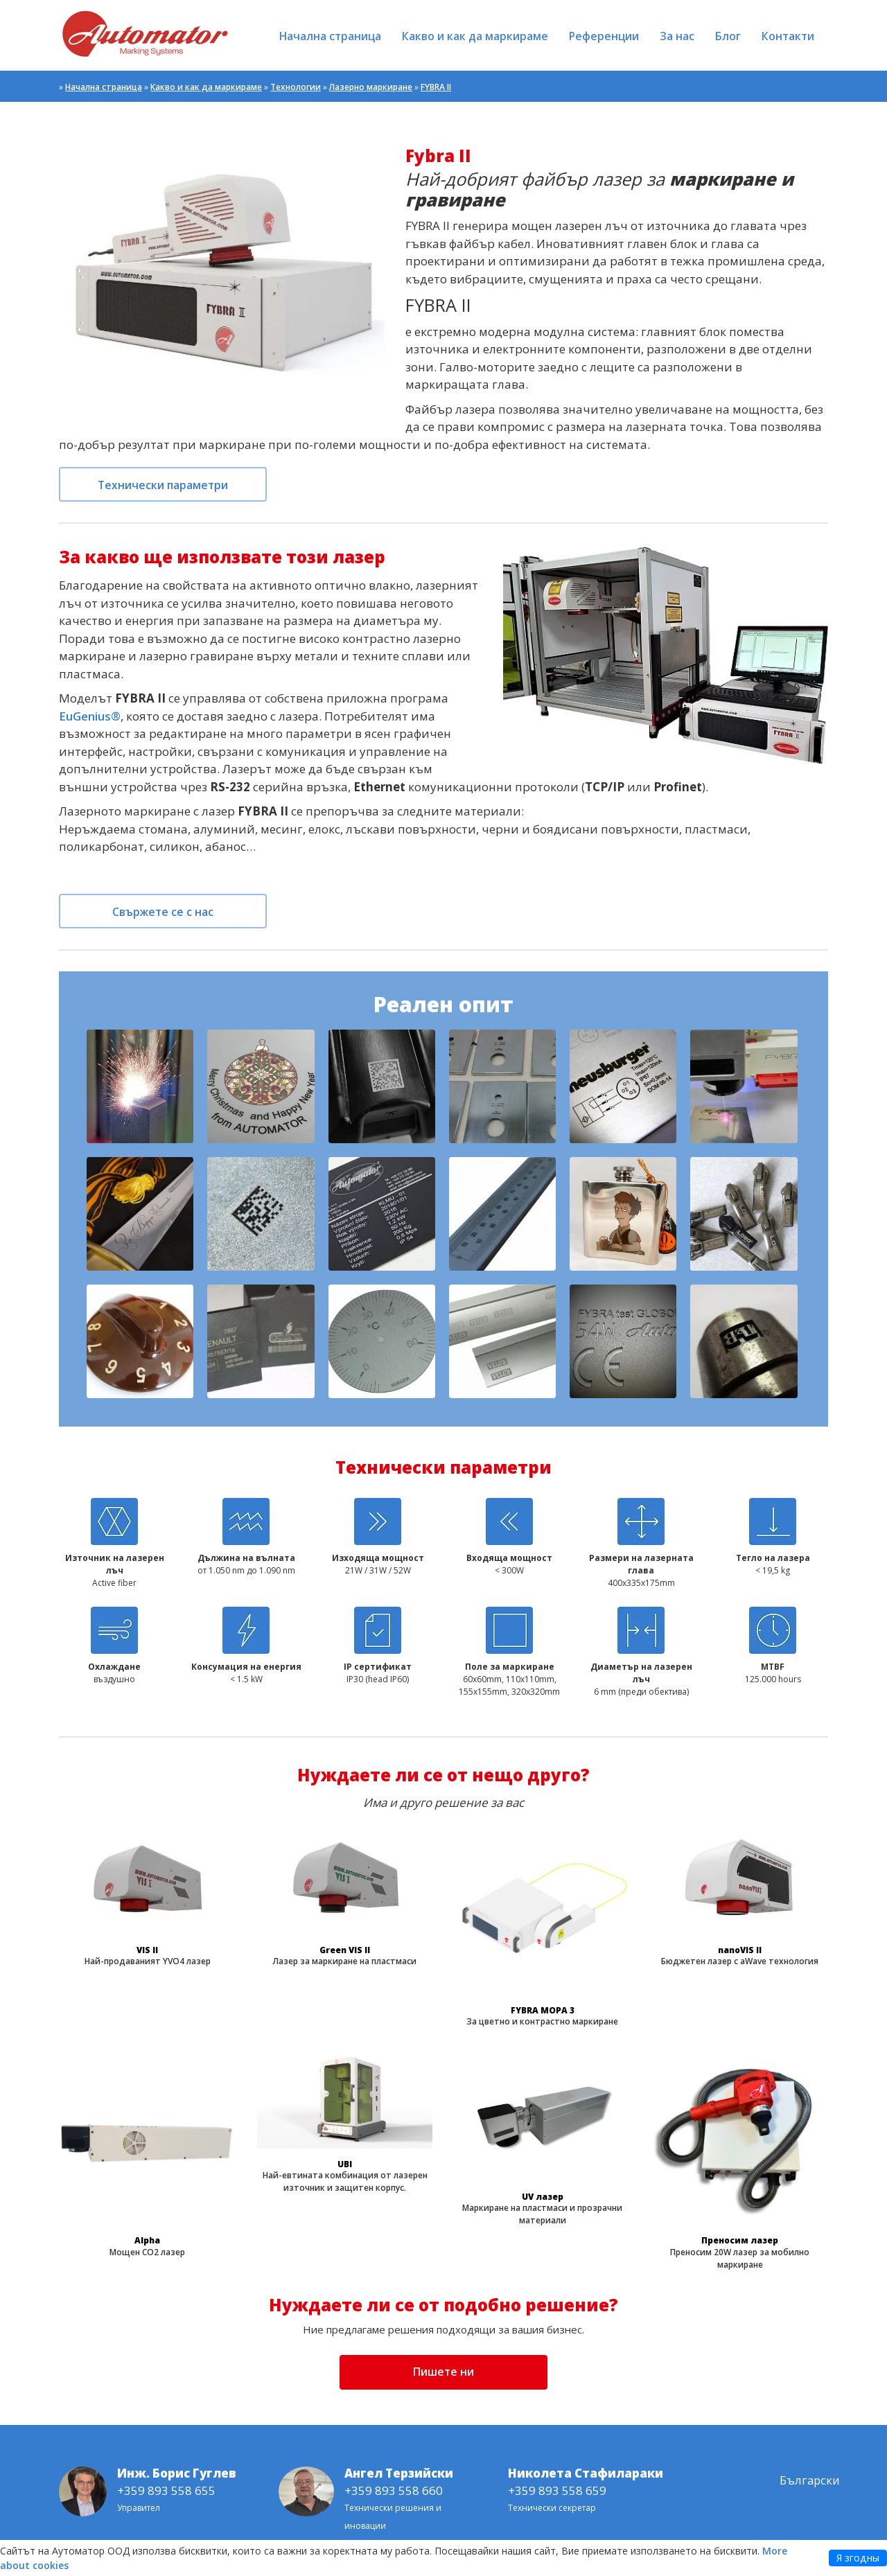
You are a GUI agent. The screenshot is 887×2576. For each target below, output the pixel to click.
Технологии (295, 87)
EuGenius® (90, 716)
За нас (677, 36)
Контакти (788, 36)
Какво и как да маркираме (475, 36)
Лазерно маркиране (370, 87)
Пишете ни (443, 2371)
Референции (604, 36)
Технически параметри (163, 485)
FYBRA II (436, 87)
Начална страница (330, 36)
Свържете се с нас (162, 911)
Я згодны (857, 2557)
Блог (728, 36)
